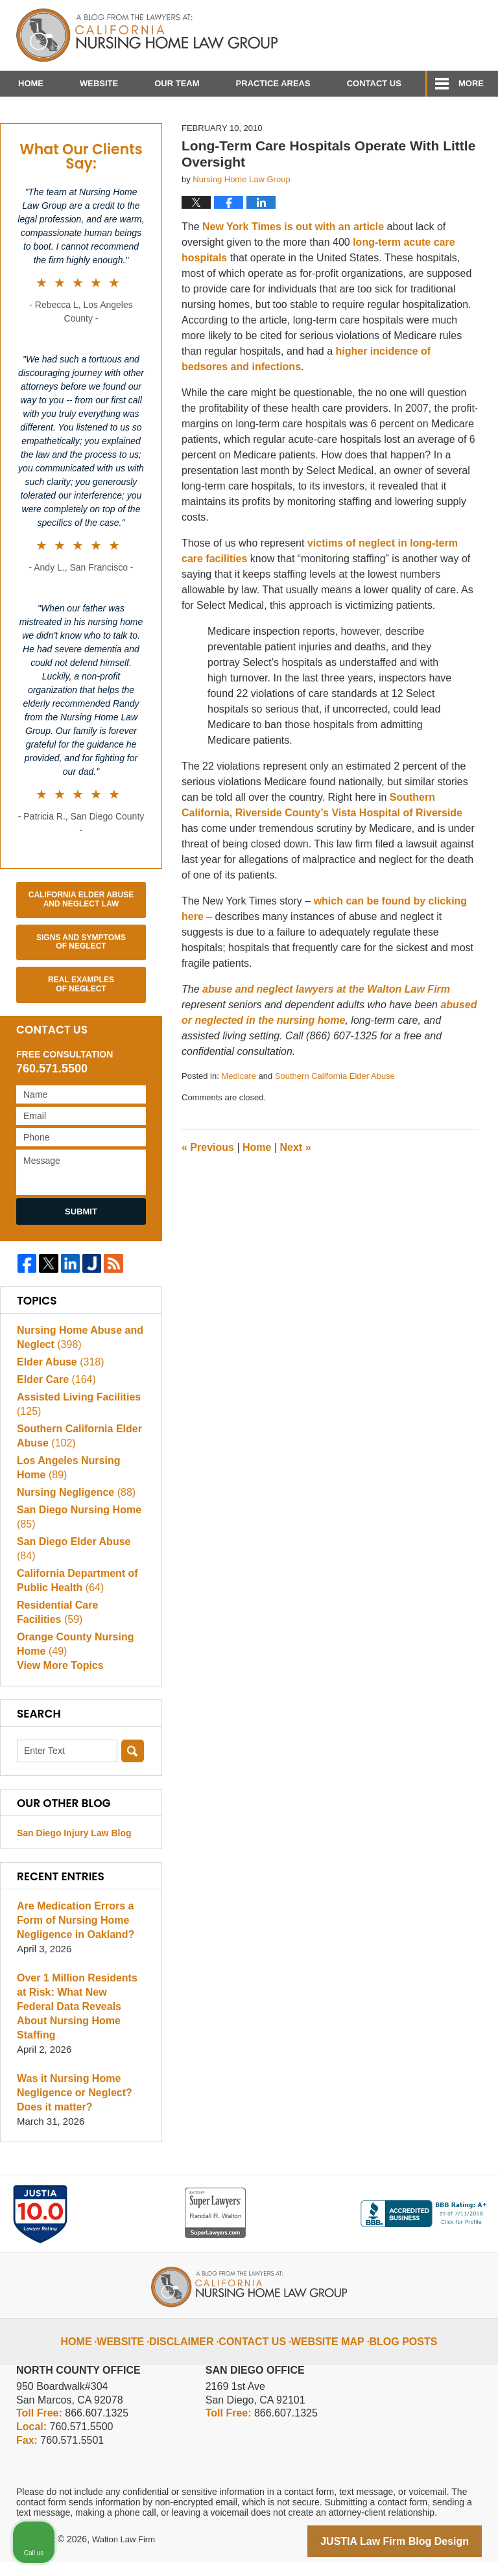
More (471, 83)
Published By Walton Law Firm (408, 31)
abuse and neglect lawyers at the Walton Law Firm (326, 1030)
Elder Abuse (58, 1403)
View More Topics (57, 1695)
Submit (81, 1252)
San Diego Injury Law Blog (74, 1863)
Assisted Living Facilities (75, 1445)
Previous (208, 1188)
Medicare (238, 1117)
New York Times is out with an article (294, 268)
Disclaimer (195, 2346)
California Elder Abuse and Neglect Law (81, 940)
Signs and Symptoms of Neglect (81, 983)
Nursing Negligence (72, 1533)
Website (99, 83)
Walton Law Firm (126, 2554)
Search (132, 1780)
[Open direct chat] (428, 2161)
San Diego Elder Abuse (80, 1582)
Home (30, 83)
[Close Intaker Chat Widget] (455, 2161)
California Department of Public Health (73, 1607)
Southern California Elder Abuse (335, 1117)
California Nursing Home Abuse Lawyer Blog (147, 35)
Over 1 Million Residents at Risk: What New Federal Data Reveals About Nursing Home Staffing (79, 2029)
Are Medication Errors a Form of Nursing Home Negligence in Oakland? (72, 1950)
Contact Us (374, 83)
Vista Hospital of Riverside (396, 854)
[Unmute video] (268, 2161)
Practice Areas (273, 83)
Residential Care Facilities (77, 1638)
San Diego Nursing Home (75, 1557)
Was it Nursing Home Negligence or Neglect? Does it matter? (71, 2108)
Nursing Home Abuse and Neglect (76, 1378)
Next (295, 1188)
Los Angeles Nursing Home (80, 1508)
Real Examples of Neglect (81, 1026)
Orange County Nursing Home (71, 1670)
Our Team (176, 83)
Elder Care (54, 1420)
